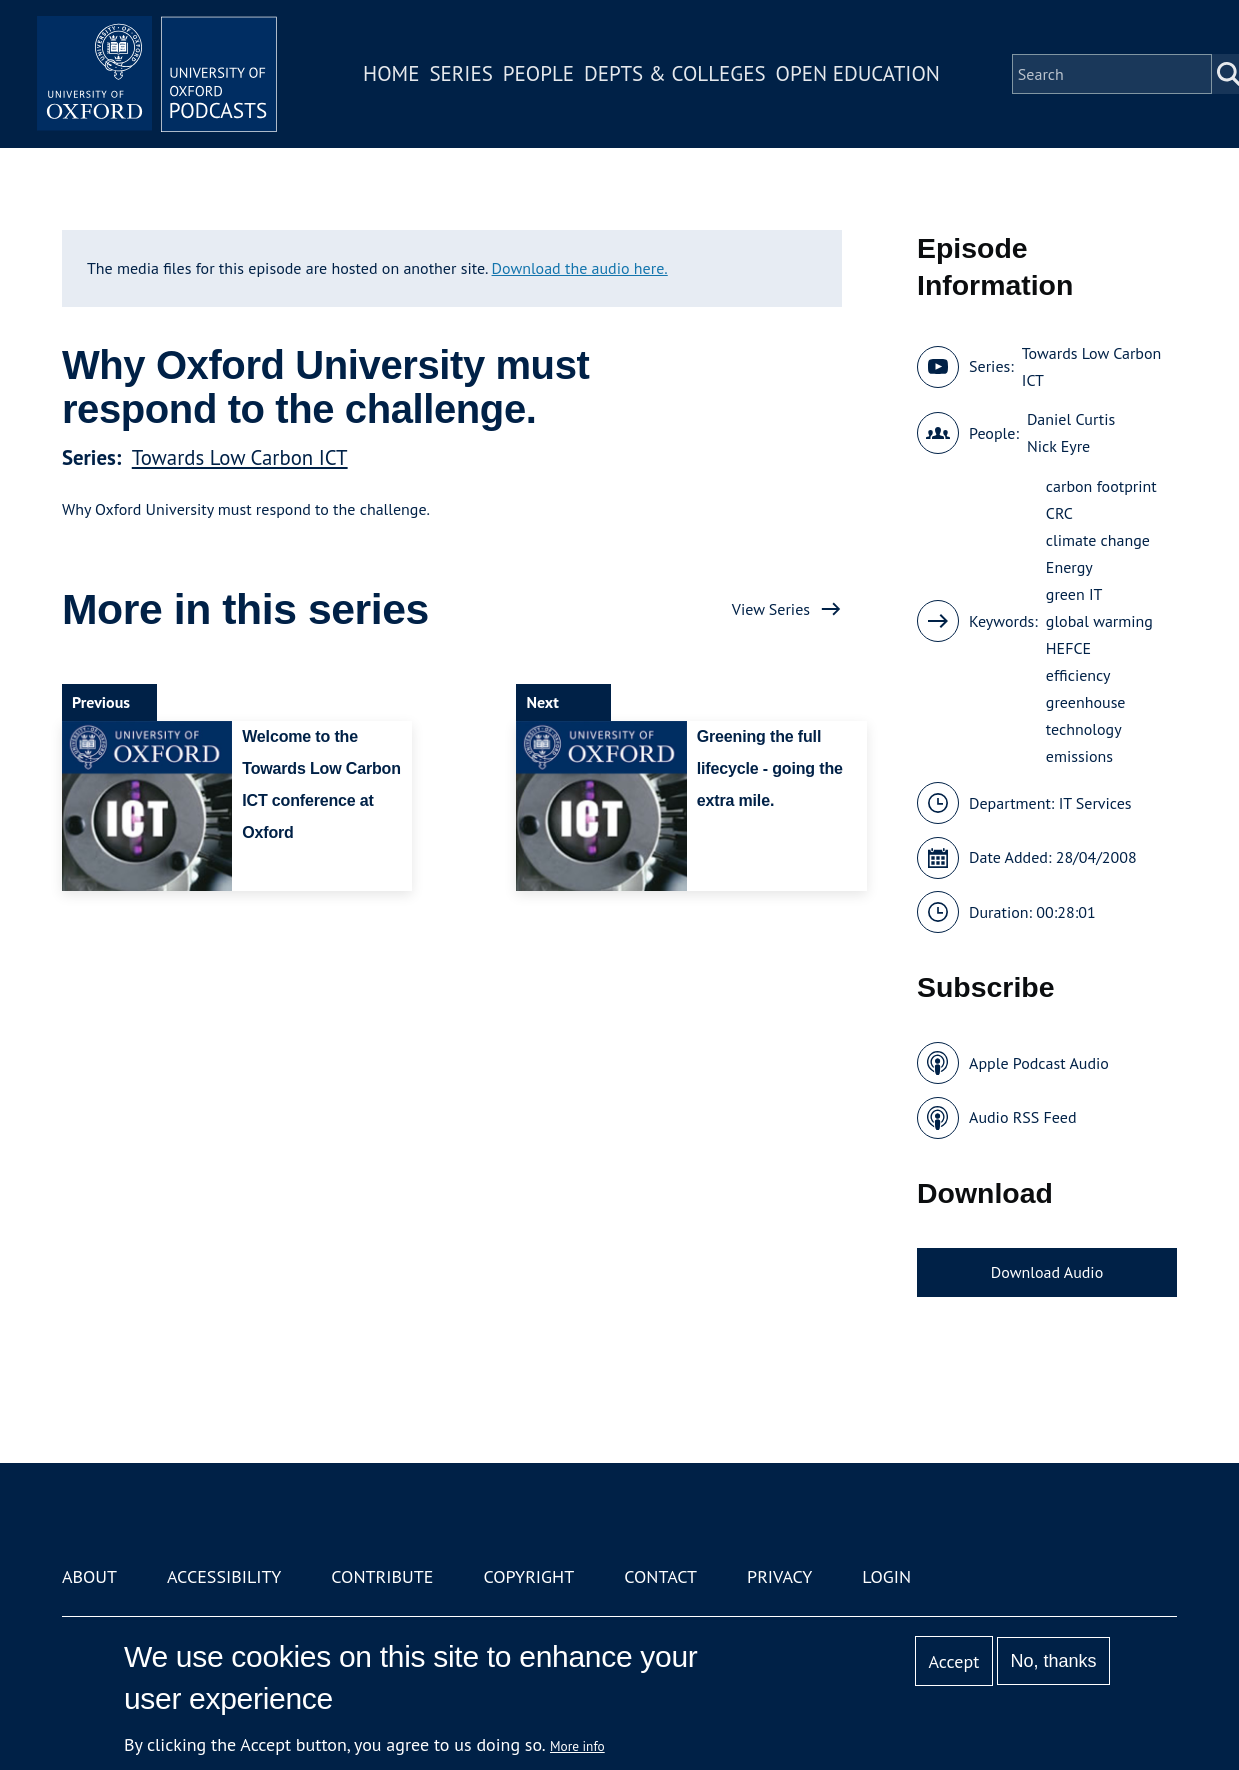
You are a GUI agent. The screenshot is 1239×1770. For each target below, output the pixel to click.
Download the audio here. (580, 268)
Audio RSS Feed (1022, 1117)
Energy (1069, 567)
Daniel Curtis (1071, 419)
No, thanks (1054, 1661)
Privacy (779, 1576)
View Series (771, 609)
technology (1084, 729)
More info (577, 1746)
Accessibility (224, 1576)
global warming (1099, 621)
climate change (1098, 540)
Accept (954, 1661)
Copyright (528, 1576)
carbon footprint (1101, 486)
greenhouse (1086, 702)
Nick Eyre (1058, 446)
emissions (1079, 756)
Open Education (858, 73)
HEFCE (1068, 648)
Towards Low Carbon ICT (240, 457)
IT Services (1095, 803)
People (538, 73)
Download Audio (1047, 1272)
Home (391, 73)
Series (460, 73)
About (89, 1576)
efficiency (1078, 675)
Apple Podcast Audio (1039, 1063)
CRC (1059, 513)
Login (886, 1576)
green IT (1074, 594)
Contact (660, 1576)
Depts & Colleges (675, 73)
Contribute (382, 1576)
